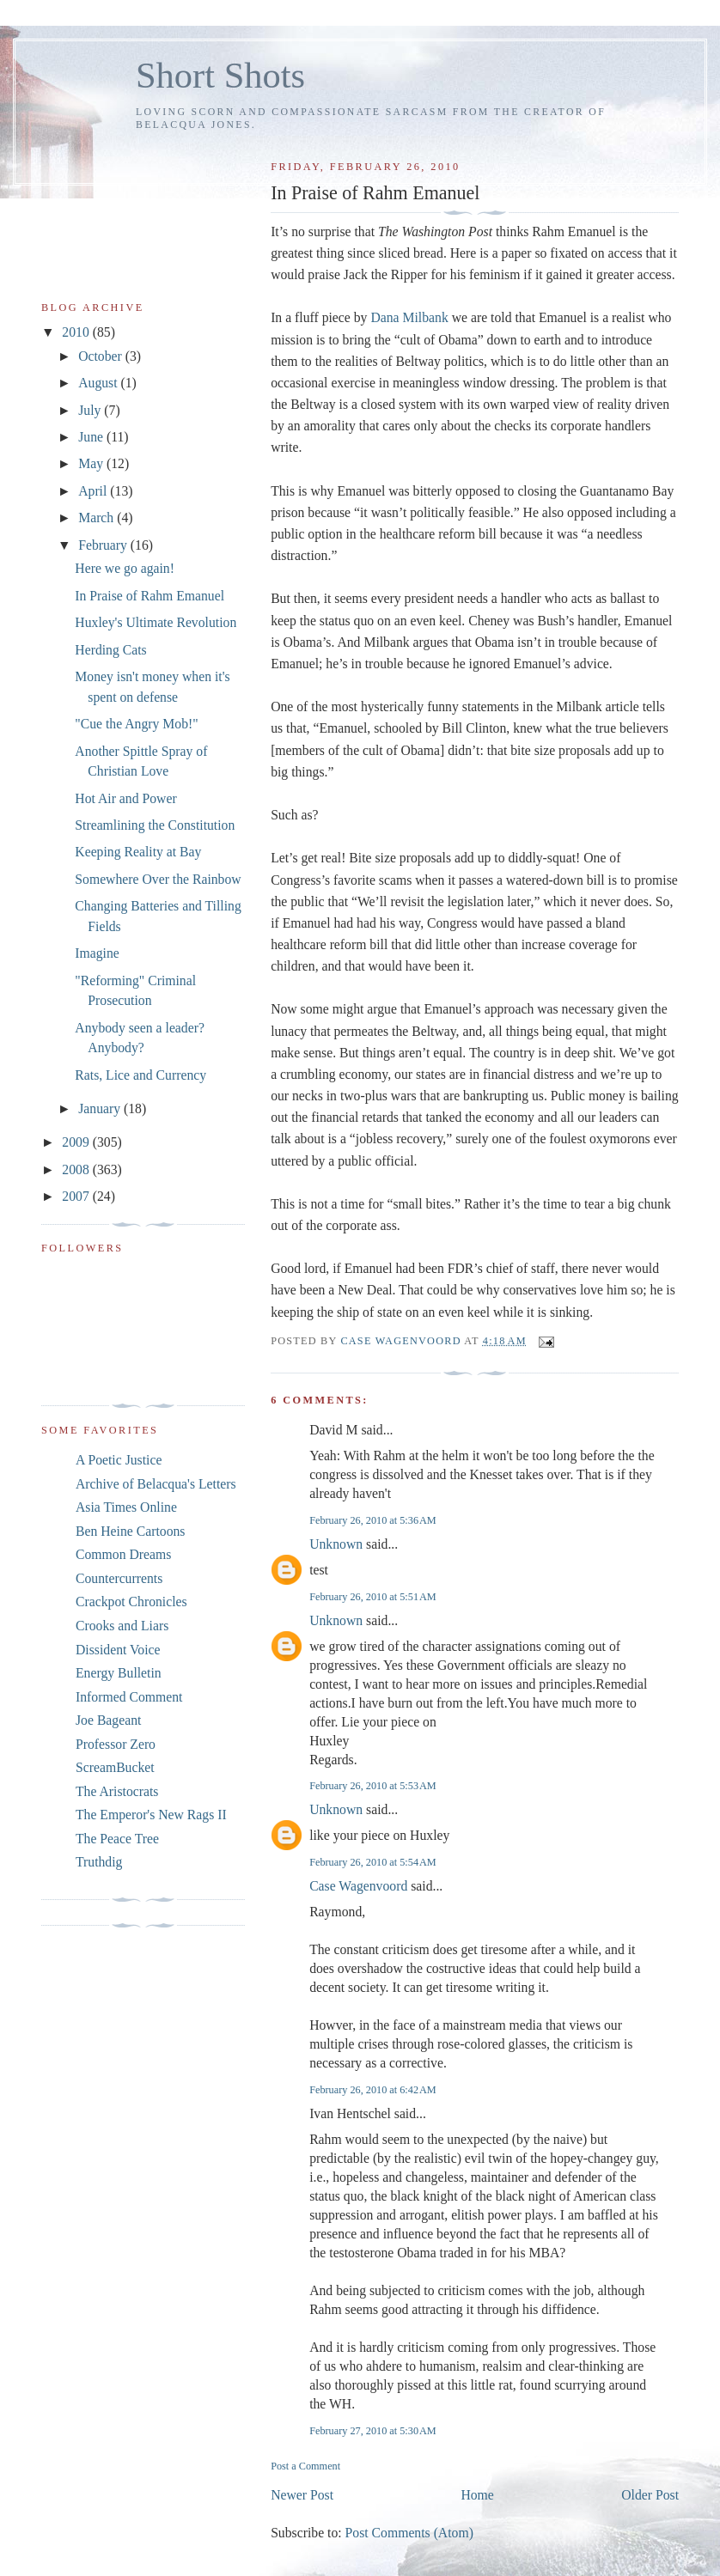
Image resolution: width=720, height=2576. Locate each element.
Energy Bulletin (119, 1673)
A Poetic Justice (119, 1459)
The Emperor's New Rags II (151, 1814)
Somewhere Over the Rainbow (158, 879)
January (101, 1108)
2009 (77, 1142)
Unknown (336, 1544)
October (101, 356)
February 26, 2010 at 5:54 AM (372, 1862)
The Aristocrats (117, 1791)
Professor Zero (116, 1744)
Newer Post (302, 2495)
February (104, 545)
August (99, 382)
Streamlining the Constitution (155, 825)
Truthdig (99, 1861)
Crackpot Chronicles (131, 1601)
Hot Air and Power (125, 798)
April (94, 491)
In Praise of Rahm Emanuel (149, 595)
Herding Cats (110, 649)
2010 (77, 332)
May (92, 463)
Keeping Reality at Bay (138, 851)
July (91, 410)
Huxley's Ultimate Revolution (155, 622)
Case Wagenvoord (358, 1886)
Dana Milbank (409, 317)
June (92, 436)
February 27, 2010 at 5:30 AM (372, 2431)
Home (477, 2495)
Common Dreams (123, 1554)
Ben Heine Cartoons (130, 1531)
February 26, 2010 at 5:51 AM (372, 1597)
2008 (77, 1169)
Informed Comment (129, 1697)
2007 (77, 1196)
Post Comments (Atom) (409, 2532)
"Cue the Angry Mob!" (136, 723)
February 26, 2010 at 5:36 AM (372, 1520)
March (97, 517)
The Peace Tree (117, 1838)
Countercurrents (119, 1578)
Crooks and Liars (122, 1625)
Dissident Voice (118, 1649)
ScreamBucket (115, 1767)
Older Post (650, 2495)
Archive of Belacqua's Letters (156, 1484)
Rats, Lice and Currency (140, 1075)
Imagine (97, 953)
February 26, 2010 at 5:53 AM (372, 1786)
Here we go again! (124, 568)
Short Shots (220, 75)
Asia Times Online (126, 1507)
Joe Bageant (108, 1720)
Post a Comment (305, 2466)
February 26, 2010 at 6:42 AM (372, 2090)
